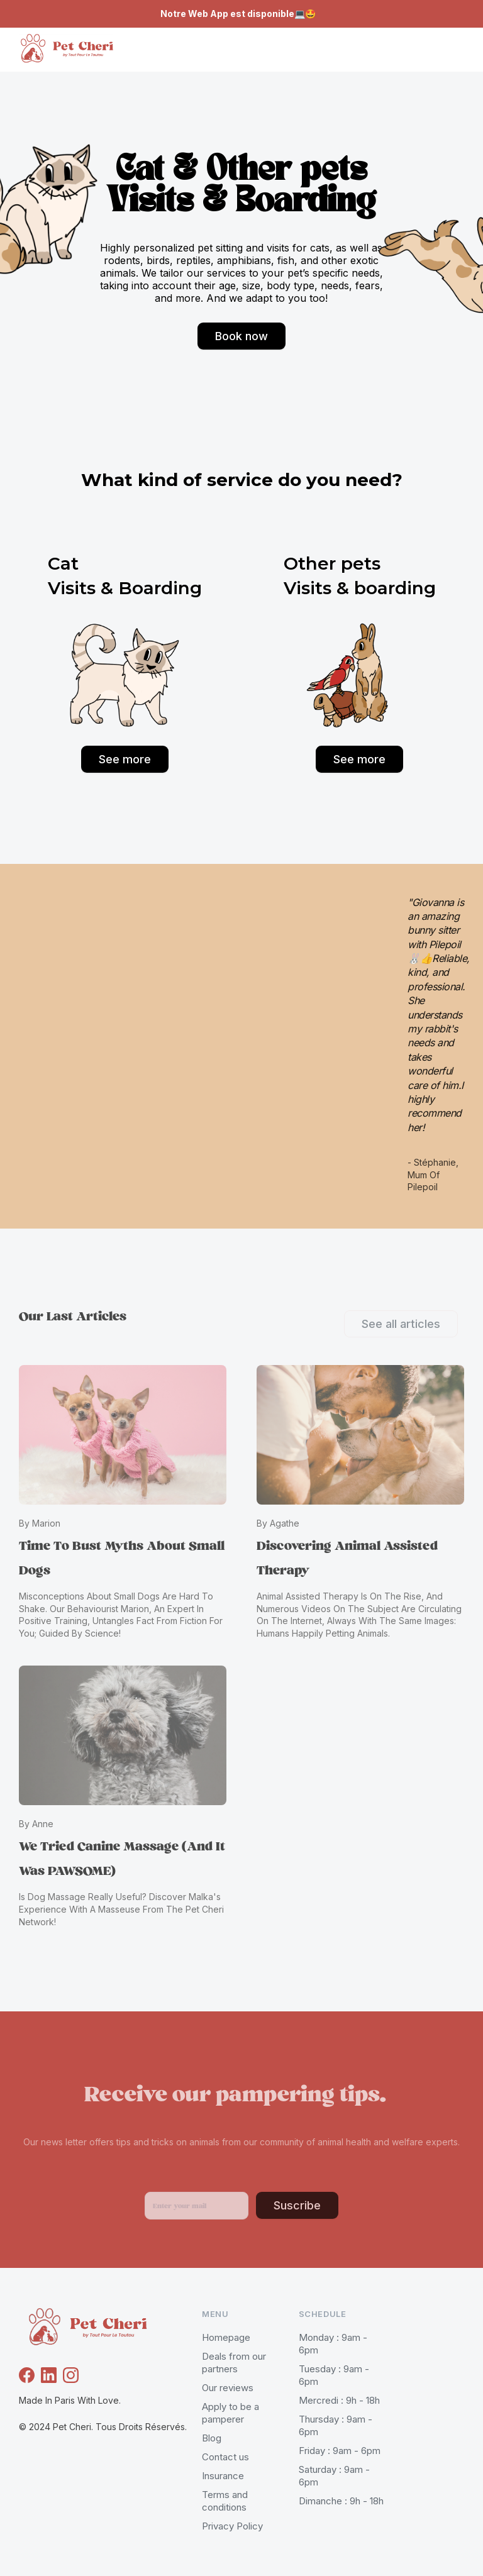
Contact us (225, 2457)
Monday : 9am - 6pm (333, 2343)
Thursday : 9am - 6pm (335, 2425)
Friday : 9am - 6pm (339, 2451)
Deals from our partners (234, 2362)
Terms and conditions (225, 2501)
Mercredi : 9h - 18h (339, 2400)
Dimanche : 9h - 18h (341, 2501)
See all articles (401, 1323)
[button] (445, 49)
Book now (241, 336)
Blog (211, 2438)
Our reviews (227, 2388)
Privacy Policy (232, 2526)
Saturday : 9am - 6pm (334, 2475)
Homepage (226, 2337)
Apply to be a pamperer (230, 2413)
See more (125, 759)
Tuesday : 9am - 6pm (334, 2375)
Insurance (223, 2476)
